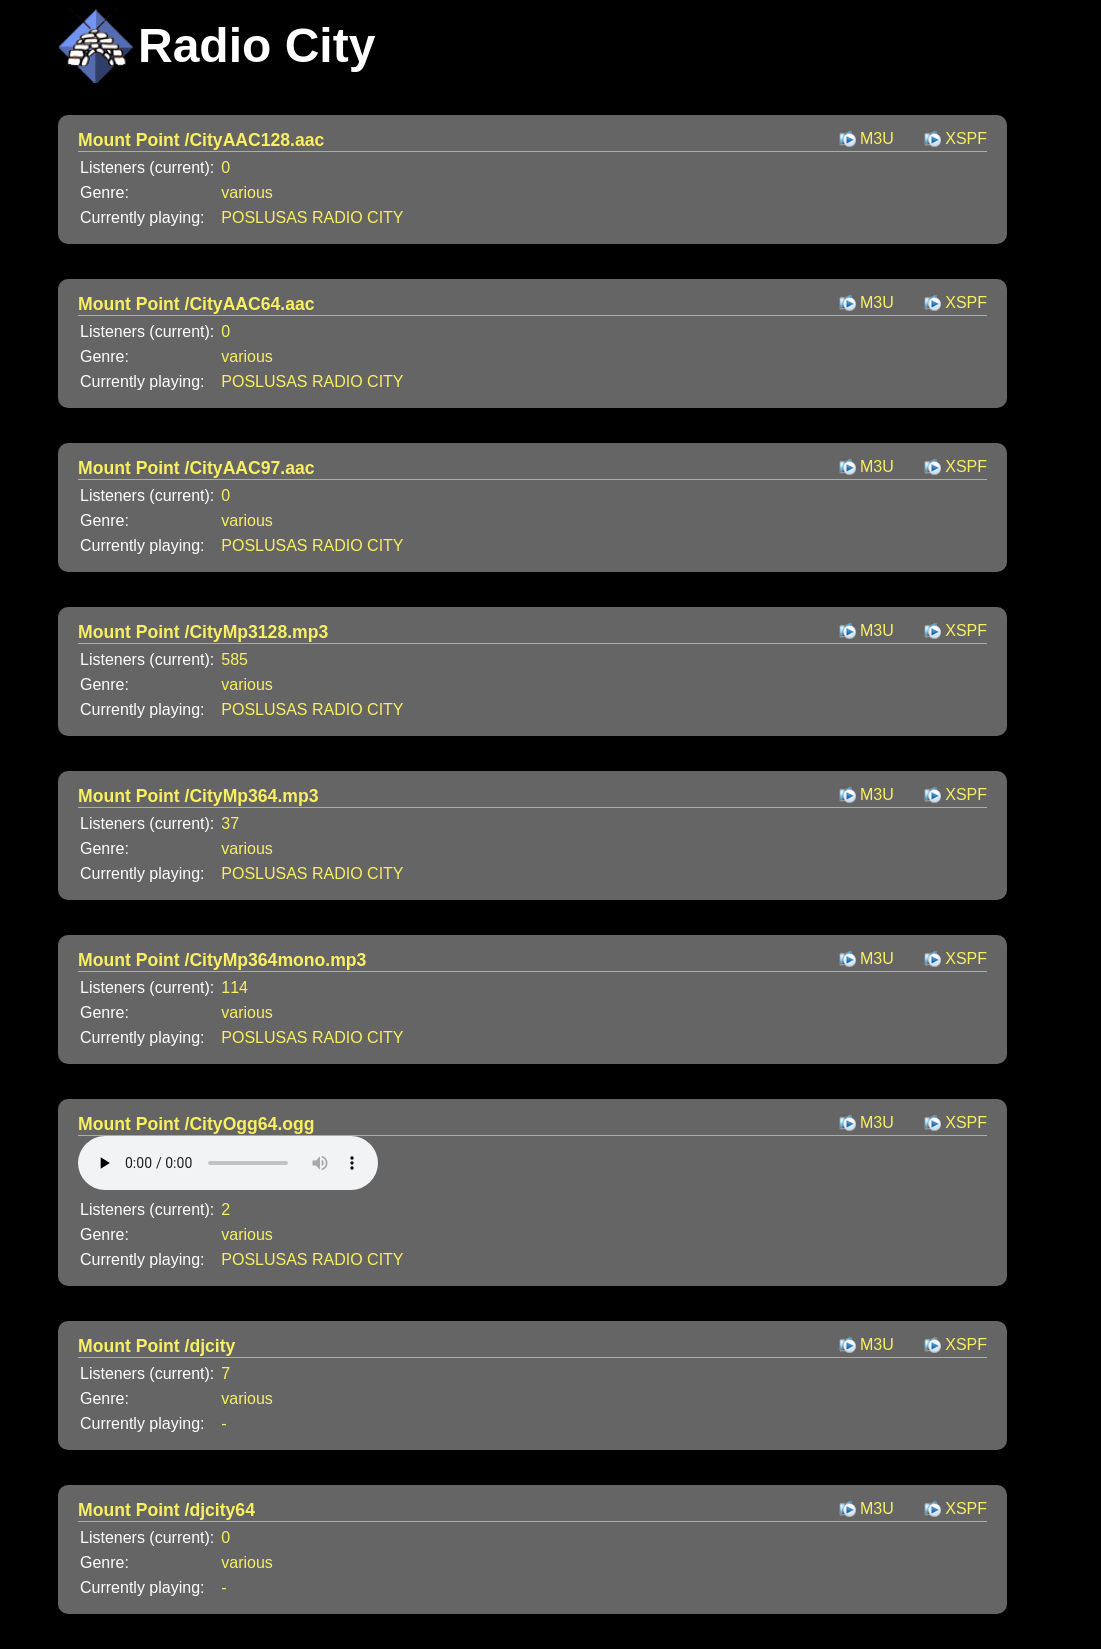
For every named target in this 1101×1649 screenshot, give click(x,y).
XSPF (966, 138)
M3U (877, 138)
